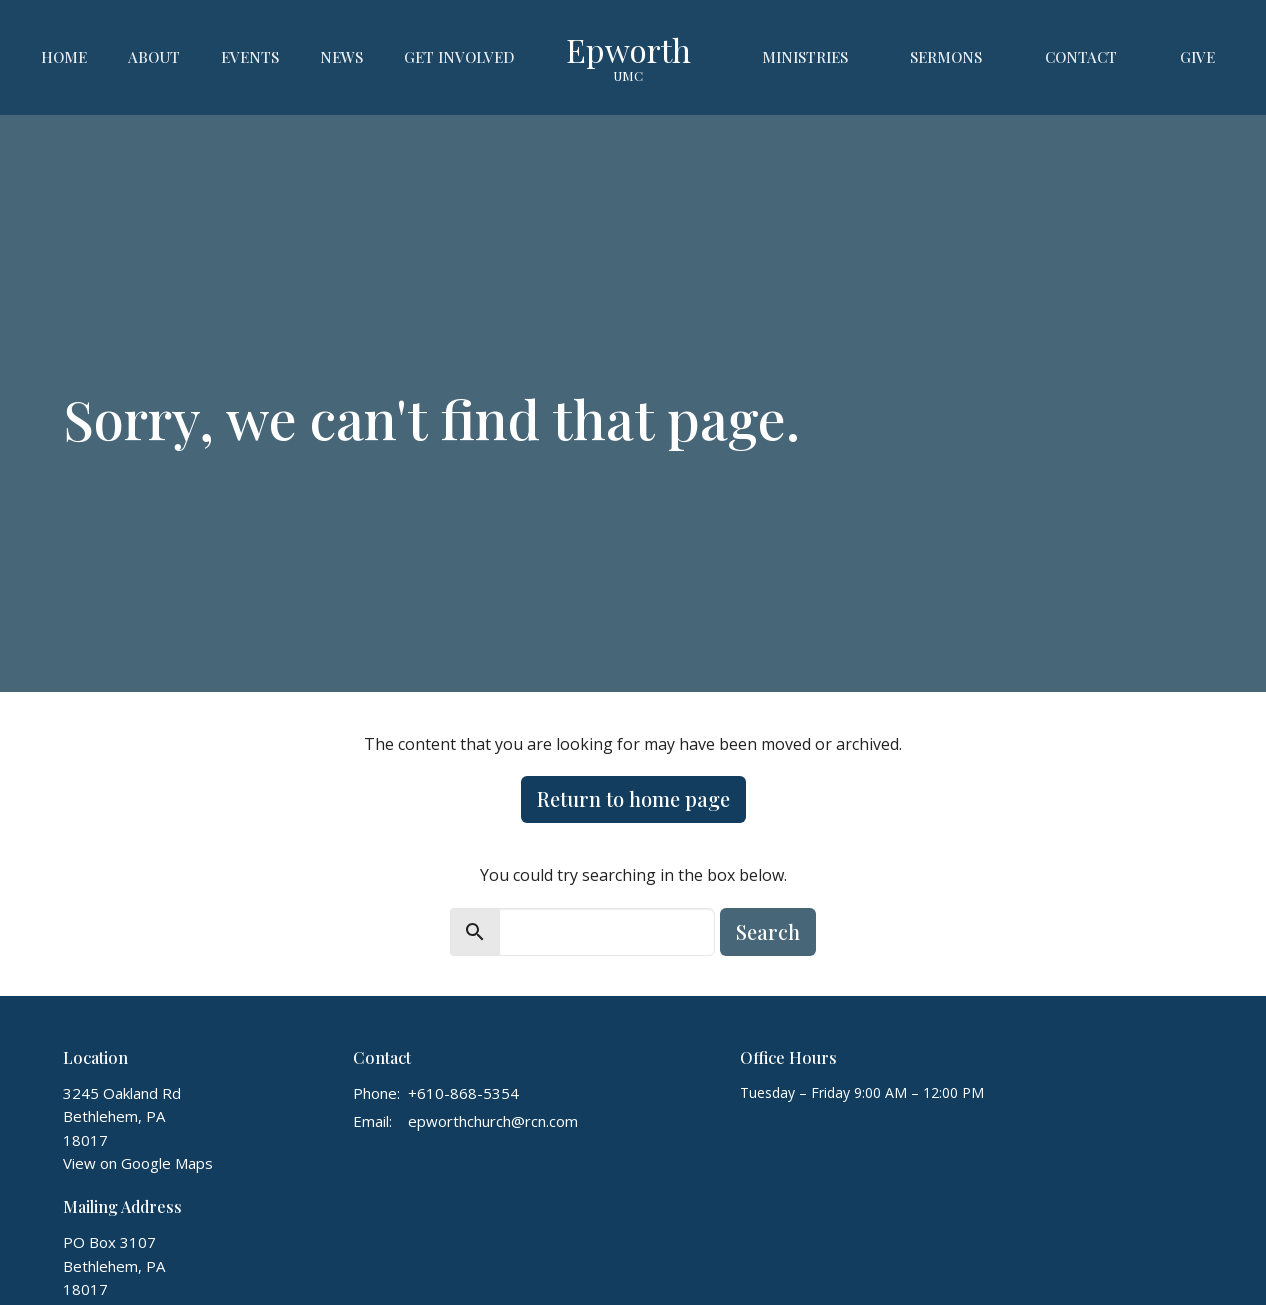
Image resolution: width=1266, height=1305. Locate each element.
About (154, 57)
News (341, 57)
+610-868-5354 (463, 1093)
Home (64, 57)
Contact (1081, 57)
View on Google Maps (138, 1163)
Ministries (805, 57)
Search (768, 931)
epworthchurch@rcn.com (493, 1121)
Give (1197, 57)
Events (250, 57)
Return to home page (633, 798)
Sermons (946, 57)
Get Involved (459, 57)
